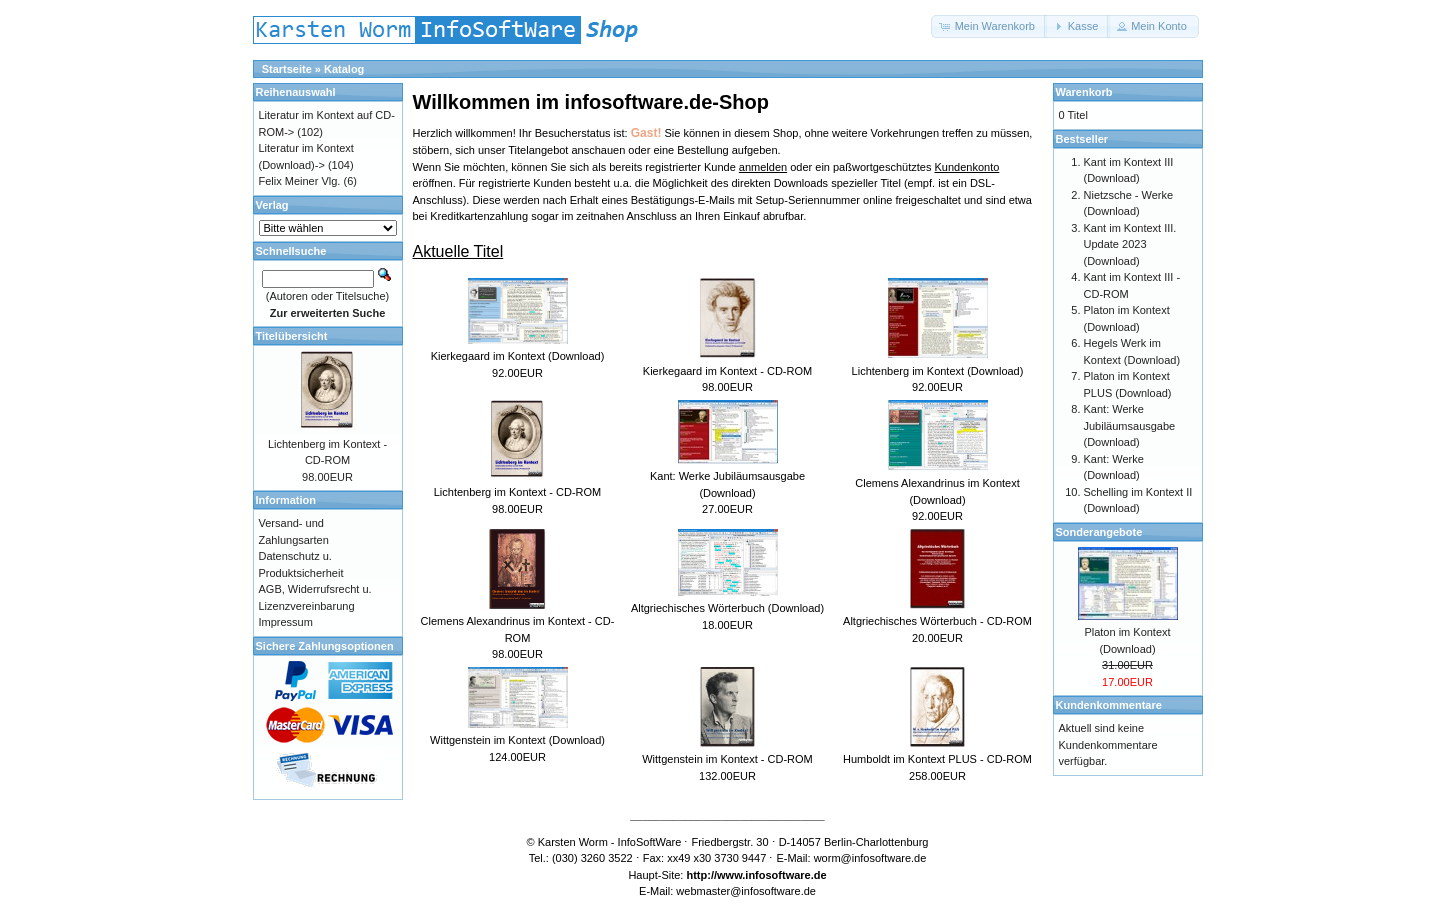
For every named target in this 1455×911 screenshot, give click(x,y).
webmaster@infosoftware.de (746, 891)
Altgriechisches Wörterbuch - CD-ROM (937, 621)
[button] (989, 26)
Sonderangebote (1099, 532)
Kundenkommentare (1109, 705)
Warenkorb (1084, 92)
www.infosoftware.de (772, 875)
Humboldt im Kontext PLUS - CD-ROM (937, 759)
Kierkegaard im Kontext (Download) (518, 356)
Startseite (287, 69)
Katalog (344, 69)
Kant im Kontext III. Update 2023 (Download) (1130, 244)
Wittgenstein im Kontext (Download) (517, 740)
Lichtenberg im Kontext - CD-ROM (518, 492)
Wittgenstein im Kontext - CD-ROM (727, 759)
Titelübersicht (292, 336)
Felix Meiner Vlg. (300, 181)
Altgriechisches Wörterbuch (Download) (727, 608)
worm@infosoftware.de (870, 858)
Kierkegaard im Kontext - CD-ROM (727, 371)
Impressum (286, 622)
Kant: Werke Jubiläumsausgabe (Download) (1130, 425)
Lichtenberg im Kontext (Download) (938, 371)
